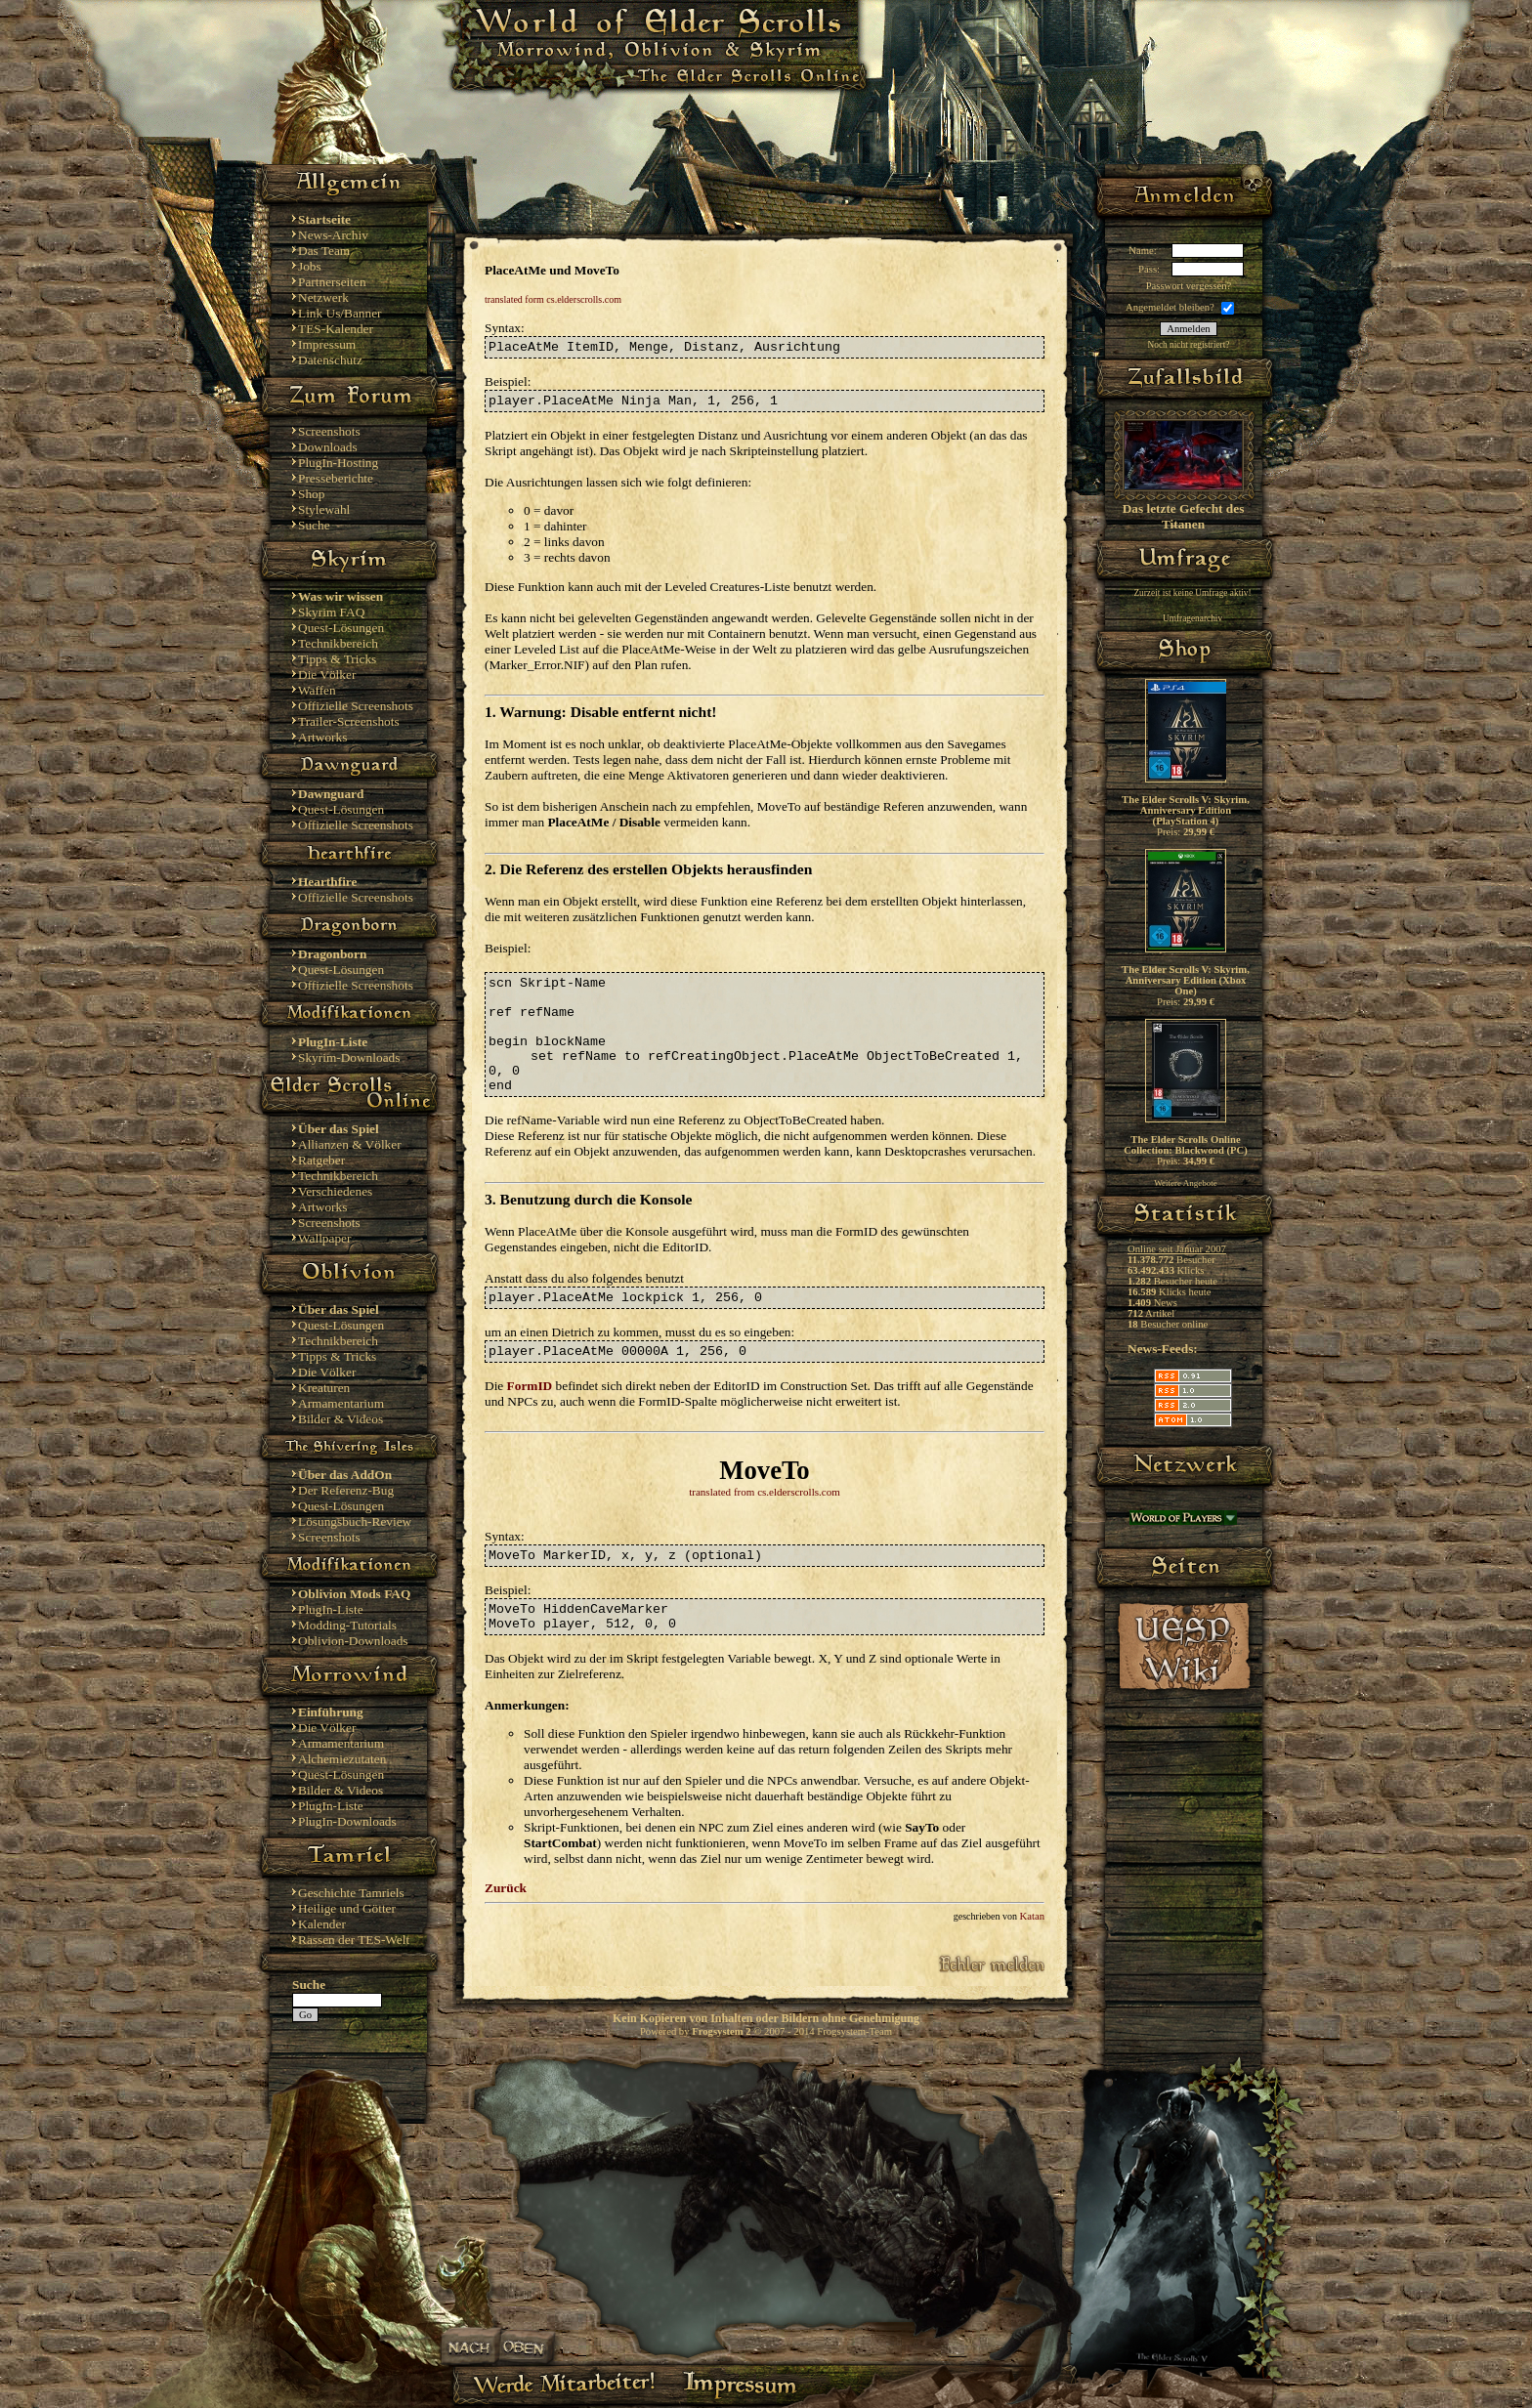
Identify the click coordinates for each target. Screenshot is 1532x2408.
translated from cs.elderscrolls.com (764, 1492)
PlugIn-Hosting (338, 462)
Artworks (322, 737)
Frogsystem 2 (721, 2031)
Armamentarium (341, 1403)
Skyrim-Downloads (349, 1057)
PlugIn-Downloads (347, 1821)
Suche (314, 525)
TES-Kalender (335, 328)
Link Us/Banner (340, 313)
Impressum (327, 344)
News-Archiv (333, 235)
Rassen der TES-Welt (353, 1939)
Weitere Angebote (1185, 1183)
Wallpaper (324, 1238)
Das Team (324, 250)
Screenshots (329, 431)
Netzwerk (323, 297)
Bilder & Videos (340, 1419)
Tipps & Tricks (337, 659)
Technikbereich (338, 643)
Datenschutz (330, 360)
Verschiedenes (335, 1191)
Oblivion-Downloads (353, 1640)
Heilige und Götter (347, 1908)
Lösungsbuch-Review (354, 1521)
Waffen (317, 690)
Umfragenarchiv (1192, 618)
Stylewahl (324, 509)
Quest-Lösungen (341, 627)
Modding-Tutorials (347, 1625)
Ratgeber (321, 1160)
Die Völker (327, 674)
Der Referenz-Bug (346, 1490)
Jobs (309, 266)
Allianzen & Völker (350, 1144)
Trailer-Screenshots (349, 721)
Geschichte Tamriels (351, 1892)
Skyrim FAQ (331, 612)
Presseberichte (335, 478)
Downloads (328, 447)
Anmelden (1188, 328)
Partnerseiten (332, 282)
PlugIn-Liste (330, 1609)
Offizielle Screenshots (355, 705)
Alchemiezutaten (342, 1759)
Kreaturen (324, 1387)
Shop (311, 493)
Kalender (322, 1924)
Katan (1032, 1916)
